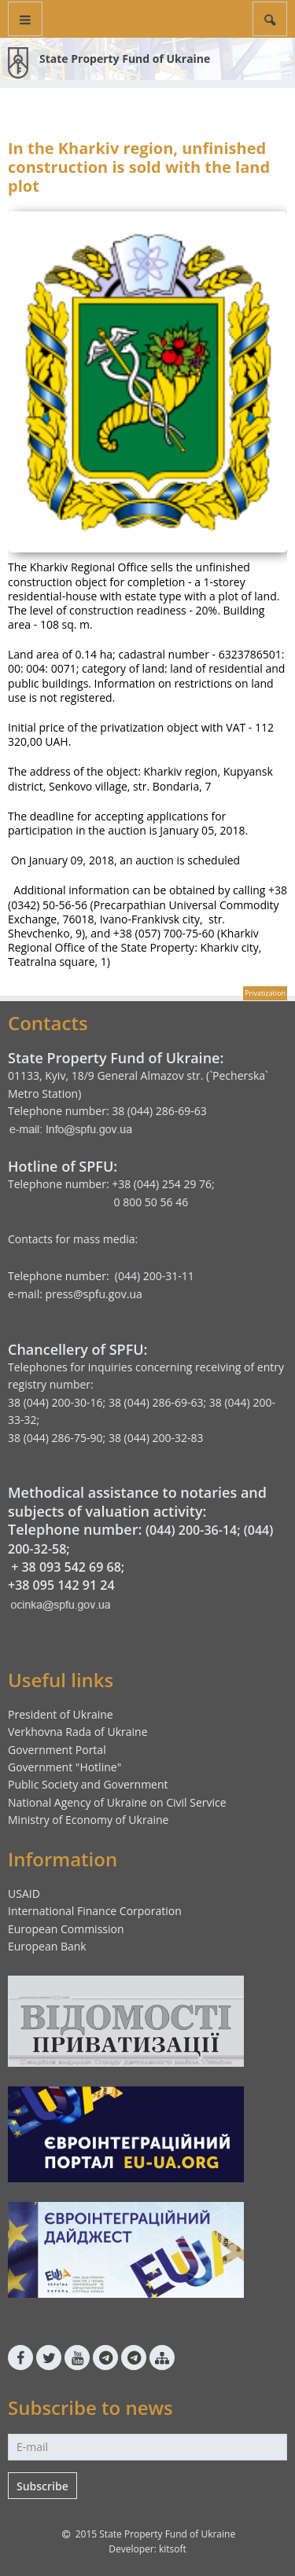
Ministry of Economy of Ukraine (88, 1819)
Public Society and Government (88, 1784)
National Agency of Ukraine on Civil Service (117, 1802)
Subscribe (42, 2486)
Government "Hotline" (64, 1767)
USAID (24, 1893)
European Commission (66, 1928)
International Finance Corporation (95, 1910)
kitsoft (172, 2549)
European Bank (47, 1946)
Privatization (265, 993)
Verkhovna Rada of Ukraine (78, 1731)
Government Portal (57, 1749)
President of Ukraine (60, 1714)
